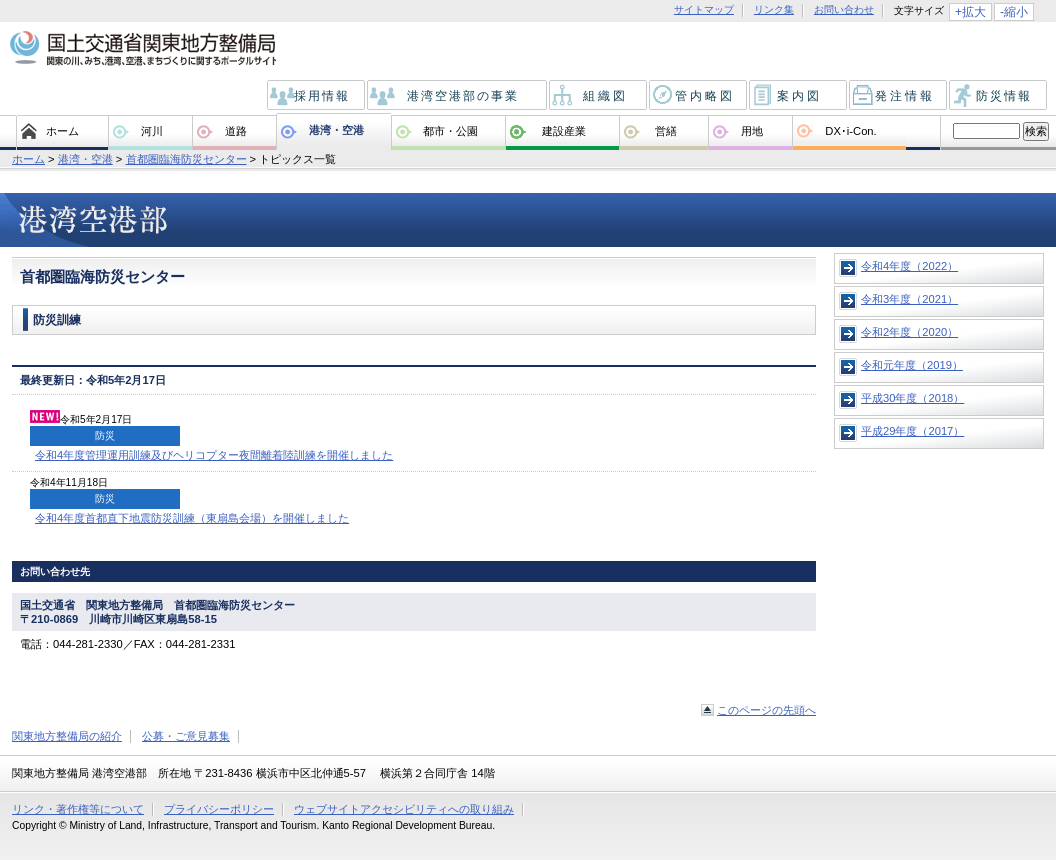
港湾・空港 (336, 130)
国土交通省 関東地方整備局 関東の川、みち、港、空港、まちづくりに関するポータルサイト (141, 49)
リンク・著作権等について (78, 809)
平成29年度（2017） (912, 431)
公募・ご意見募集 (186, 736)
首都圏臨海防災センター (186, 159)
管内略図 (699, 96)
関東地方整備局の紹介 (67, 736)
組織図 (599, 96)
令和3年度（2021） (909, 299)
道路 (236, 131)
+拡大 (970, 12)
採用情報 (317, 96)
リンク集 (774, 10)
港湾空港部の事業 (458, 96)
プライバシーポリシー (219, 809)
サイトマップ (704, 10)
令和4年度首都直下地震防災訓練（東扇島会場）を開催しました (192, 518)
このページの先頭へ (766, 710)
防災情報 (999, 96)
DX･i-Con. (850, 131)
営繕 (666, 131)
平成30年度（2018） (912, 398)
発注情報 (899, 96)
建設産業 (564, 131)
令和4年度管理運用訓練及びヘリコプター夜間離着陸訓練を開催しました (214, 455)
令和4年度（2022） (909, 266)
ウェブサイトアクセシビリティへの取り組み (404, 809)
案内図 (799, 96)
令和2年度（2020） (909, 332)
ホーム (62, 131)
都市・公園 (450, 131)
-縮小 (1014, 12)
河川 (152, 131)
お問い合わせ (844, 10)
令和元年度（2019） (912, 365)
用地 (752, 131)
